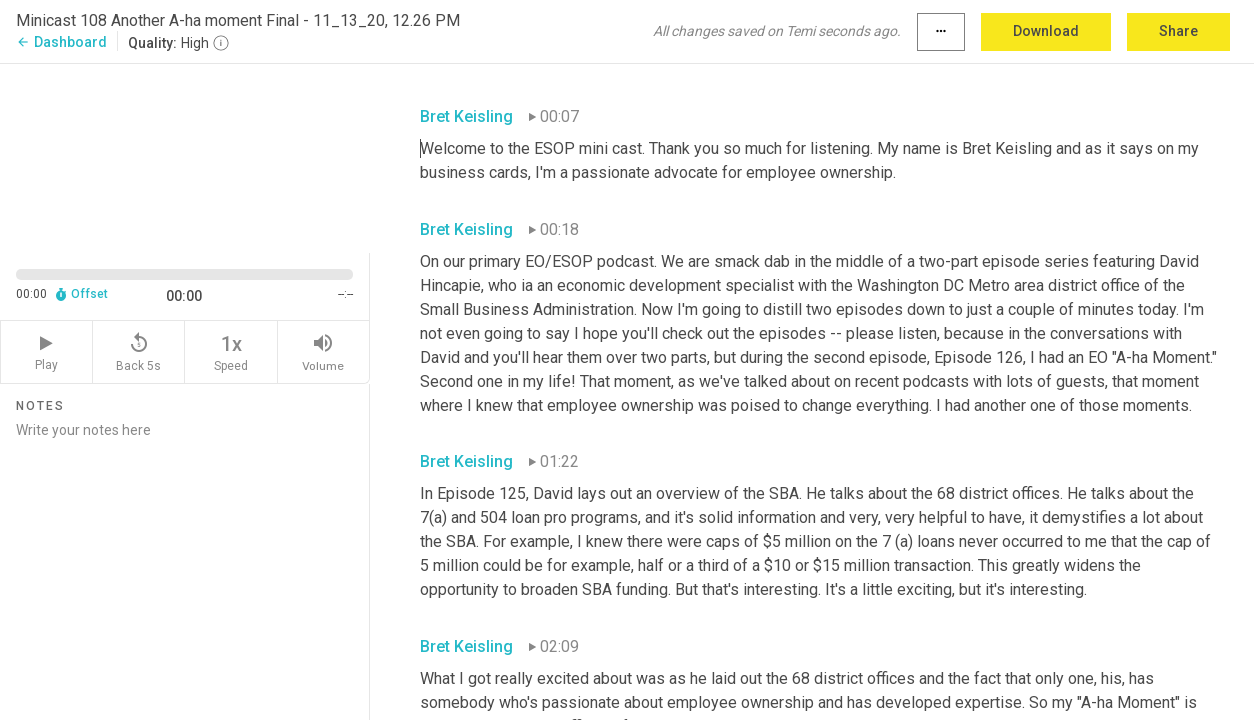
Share (1178, 31)
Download (1046, 31)
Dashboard (61, 42)
